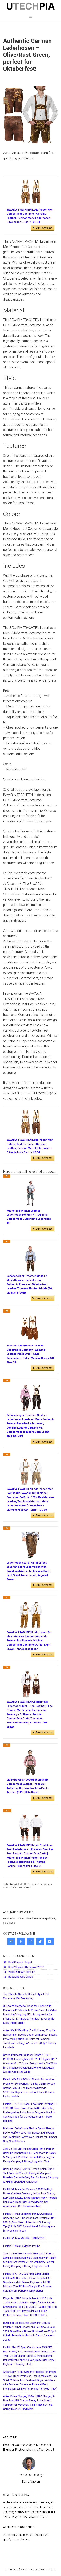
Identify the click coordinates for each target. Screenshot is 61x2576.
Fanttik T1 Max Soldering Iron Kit (21, 2245)
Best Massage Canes (20, 1976)
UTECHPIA (30, 6)
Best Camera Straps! (20, 1962)
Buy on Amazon (44, 227)
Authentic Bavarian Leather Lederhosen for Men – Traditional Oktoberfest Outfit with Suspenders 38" (29, 1217)
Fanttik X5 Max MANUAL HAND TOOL (24, 2238)
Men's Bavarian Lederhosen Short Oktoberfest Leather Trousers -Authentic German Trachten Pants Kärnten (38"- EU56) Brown (27, 1786)
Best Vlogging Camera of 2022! (26, 1967)
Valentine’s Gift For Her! (21, 1971)
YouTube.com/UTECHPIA (41, 2569)
